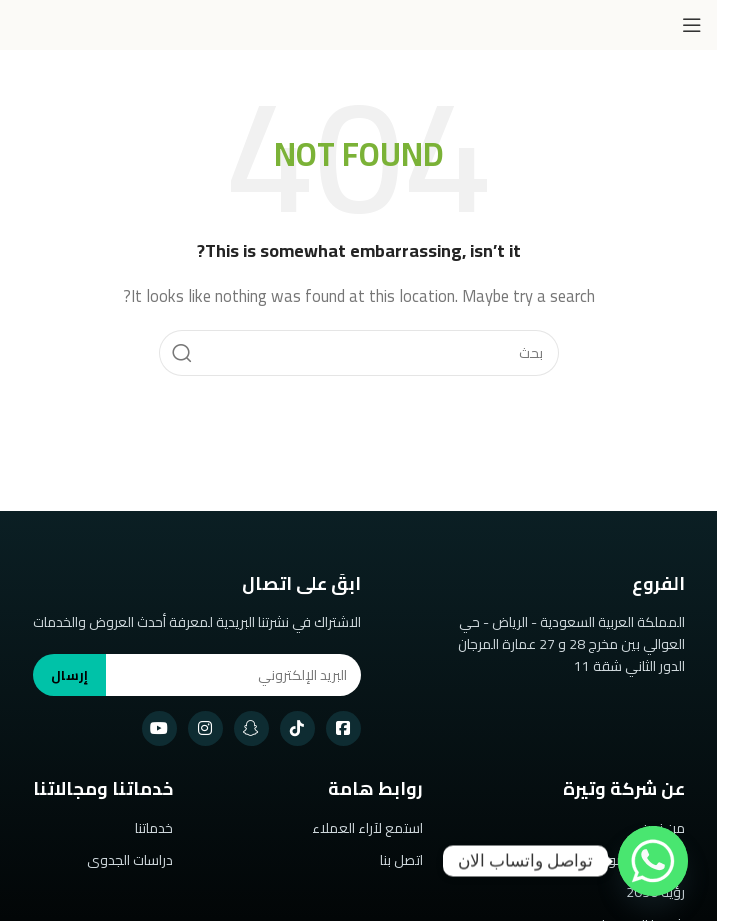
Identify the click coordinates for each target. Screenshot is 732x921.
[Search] (359, 353)
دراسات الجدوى (130, 860)
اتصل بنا (401, 860)
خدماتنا (154, 828)
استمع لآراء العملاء (367, 828)
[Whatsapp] (653, 861)
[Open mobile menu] (692, 25)
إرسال (69, 675)
